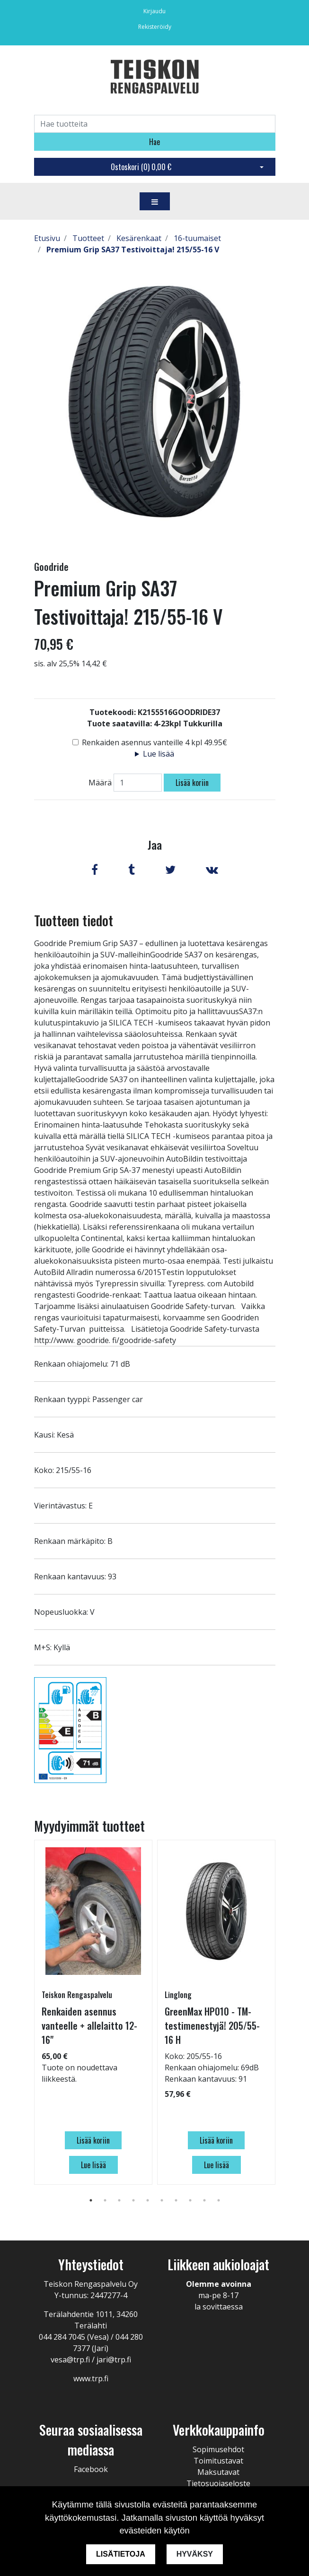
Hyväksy (195, 2554)
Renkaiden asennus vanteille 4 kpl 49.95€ (154, 742)
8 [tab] (190, 2200)
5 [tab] (147, 2200)
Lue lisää (158, 754)
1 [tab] (91, 2200)
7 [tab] (176, 2200)
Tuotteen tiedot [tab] (73, 920)
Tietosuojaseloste (218, 2483)
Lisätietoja (120, 2554)
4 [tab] (133, 2200)
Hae (154, 141)
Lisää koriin (192, 782)
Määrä (100, 782)
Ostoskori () (141, 166)
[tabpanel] (93, 2012)
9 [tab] (204, 2200)
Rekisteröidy (154, 27)
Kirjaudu (154, 11)
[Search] (154, 124)
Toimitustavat (218, 2460)
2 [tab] (105, 2200)
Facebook (91, 2469)
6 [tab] (162, 2200)
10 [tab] (218, 2200)
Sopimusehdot (218, 2449)
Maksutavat (218, 2472)
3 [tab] (119, 2200)
